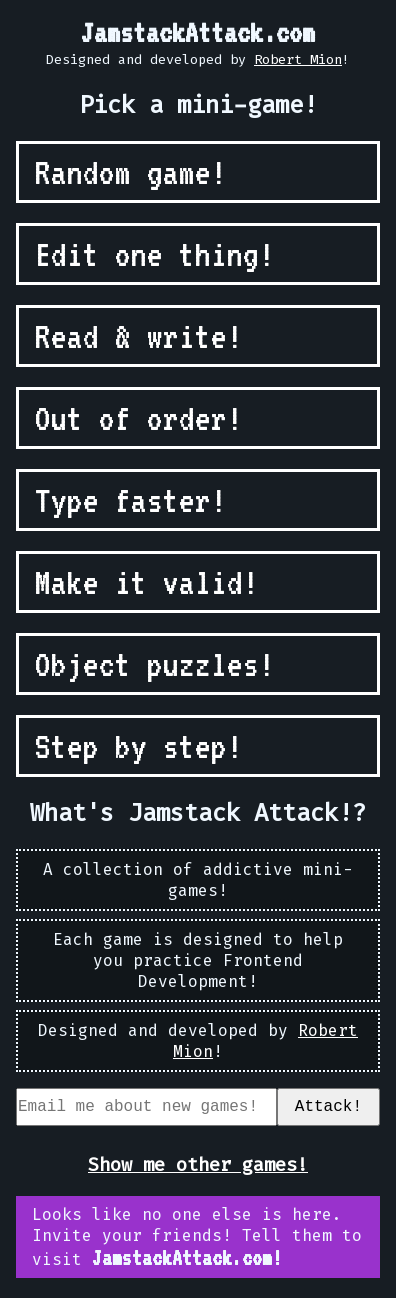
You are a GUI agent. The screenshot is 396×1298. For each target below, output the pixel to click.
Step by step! (139, 746)
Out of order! (139, 418)
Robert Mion (298, 59)
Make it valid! (147, 582)
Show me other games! (198, 1168)
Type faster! (131, 500)
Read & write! (139, 336)
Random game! (131, 172)
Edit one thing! (155, 254)
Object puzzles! (155, 664)
